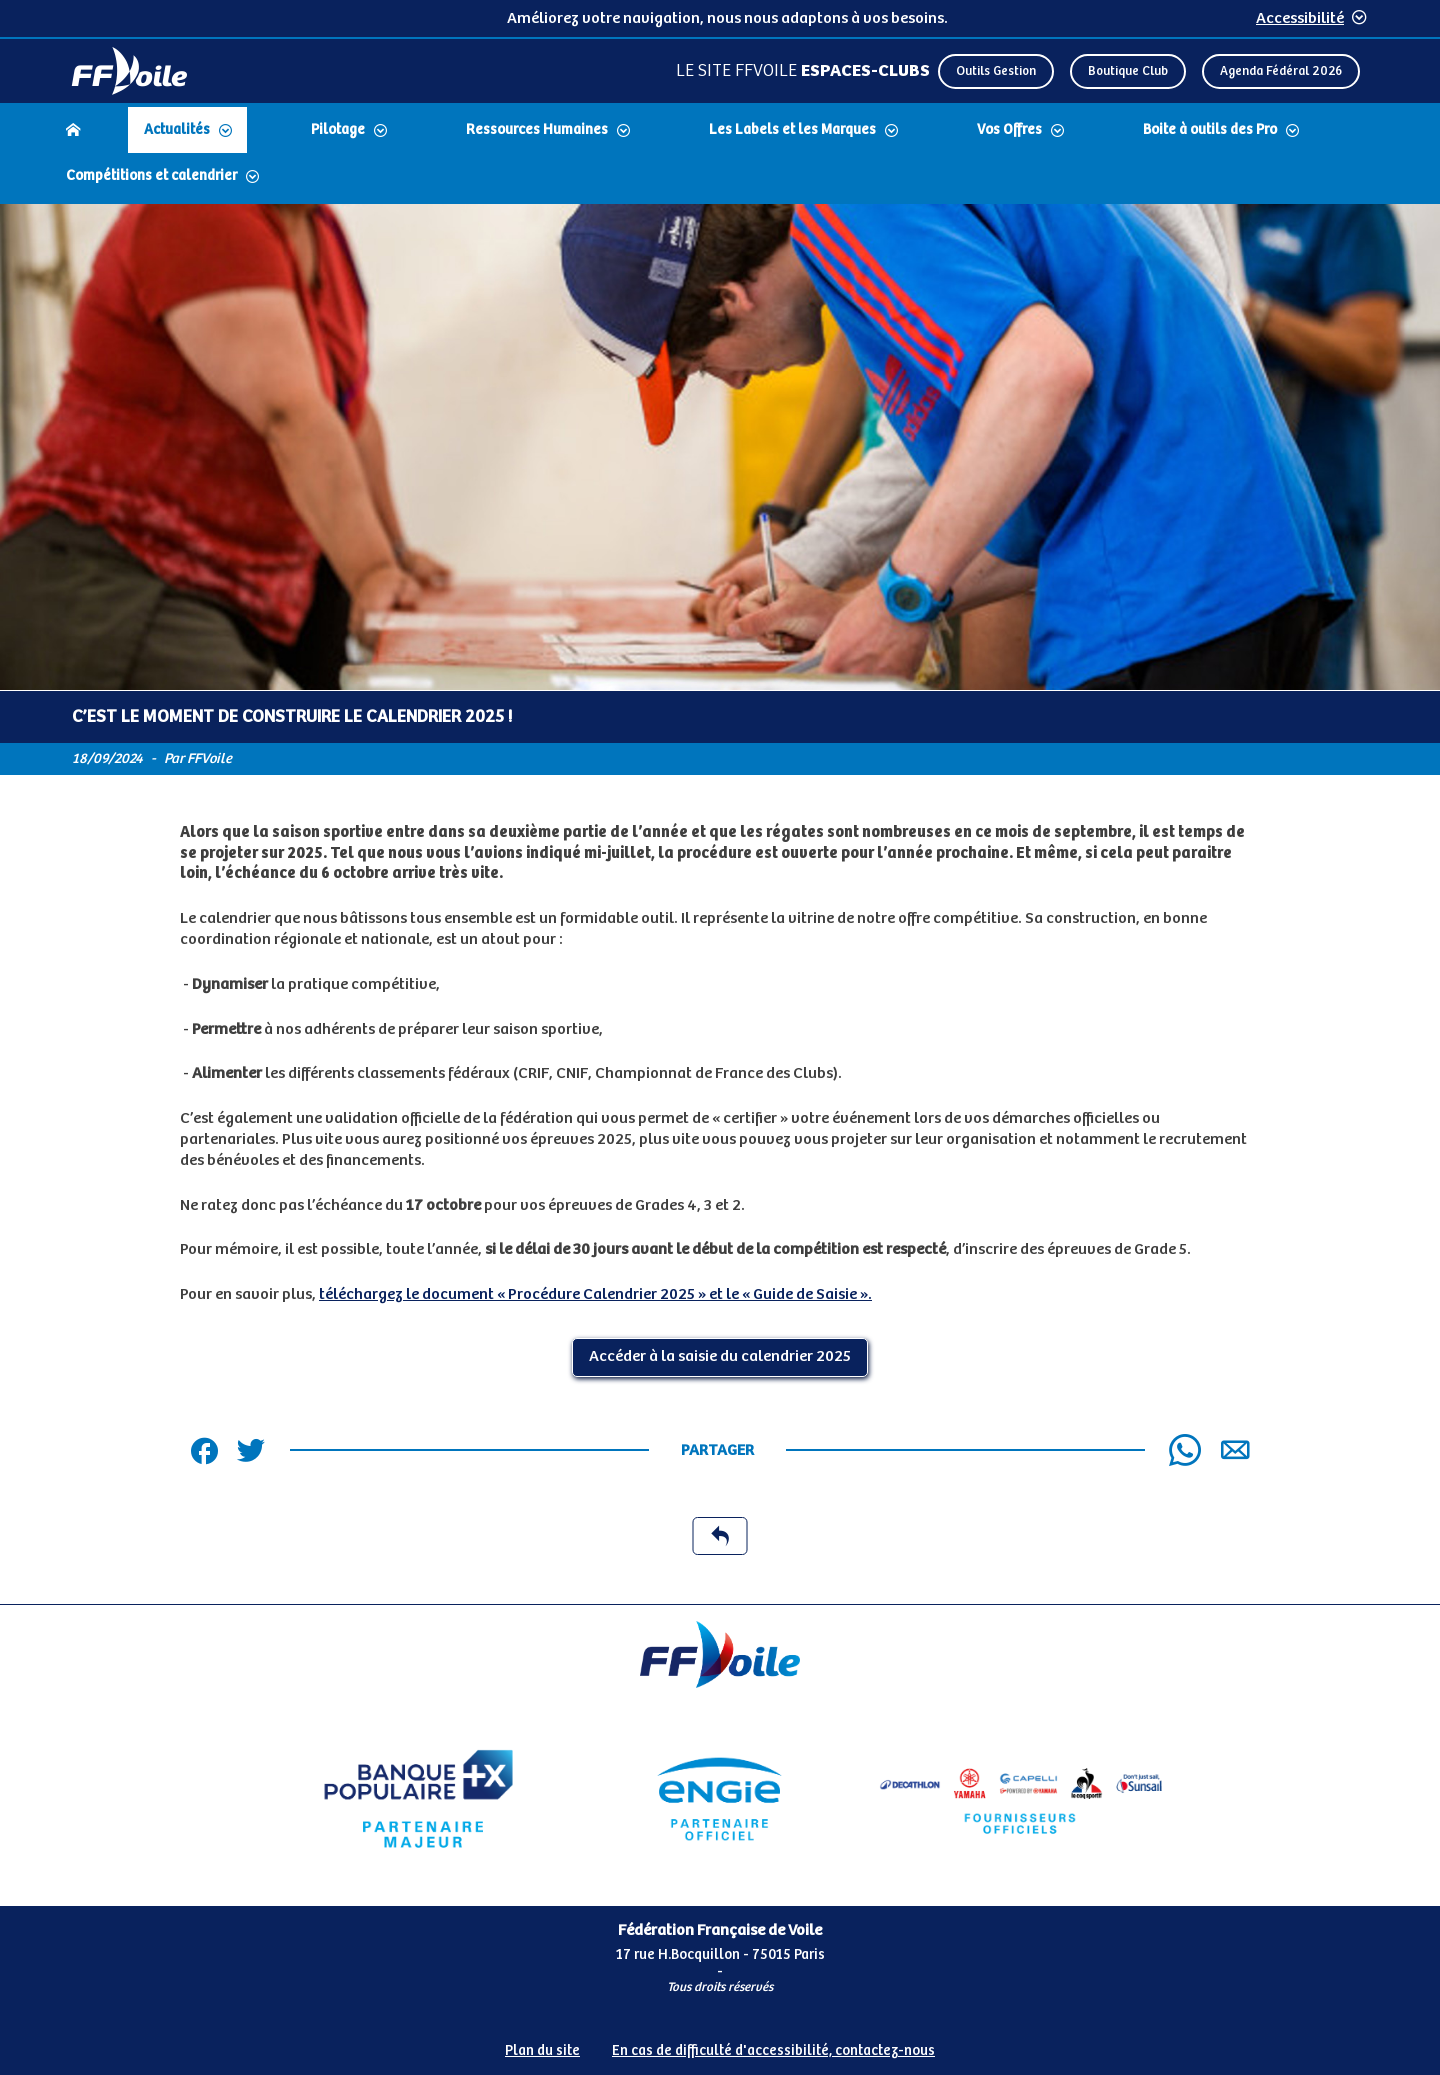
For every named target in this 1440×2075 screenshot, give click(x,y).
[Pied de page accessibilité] (720, 2043)
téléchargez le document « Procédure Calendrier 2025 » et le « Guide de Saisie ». (595, 1294)
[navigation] (720, 155)
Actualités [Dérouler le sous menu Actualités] (177, 130)
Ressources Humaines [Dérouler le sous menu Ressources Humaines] (537, 130)
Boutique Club (1128, 71)
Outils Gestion (996, 71)
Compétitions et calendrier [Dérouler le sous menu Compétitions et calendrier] (151, 176)
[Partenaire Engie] (719, 1799)
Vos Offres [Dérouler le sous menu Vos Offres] (1009, 130)
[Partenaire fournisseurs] (1021, 1799)
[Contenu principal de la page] (720, 904)
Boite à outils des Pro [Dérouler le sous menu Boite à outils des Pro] (1210, 130)
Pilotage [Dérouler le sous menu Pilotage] (338, 130)
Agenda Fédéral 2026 (1281, 71)
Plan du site (542, 2051)
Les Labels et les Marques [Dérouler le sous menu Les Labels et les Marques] (792, 130)
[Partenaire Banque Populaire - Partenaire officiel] (418, 1799)
